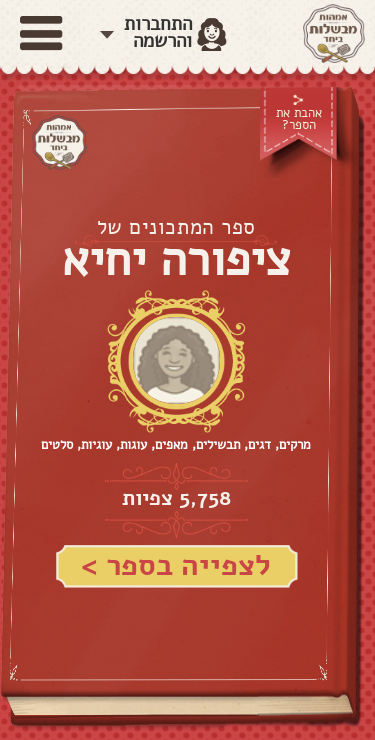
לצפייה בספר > (176, 565)
